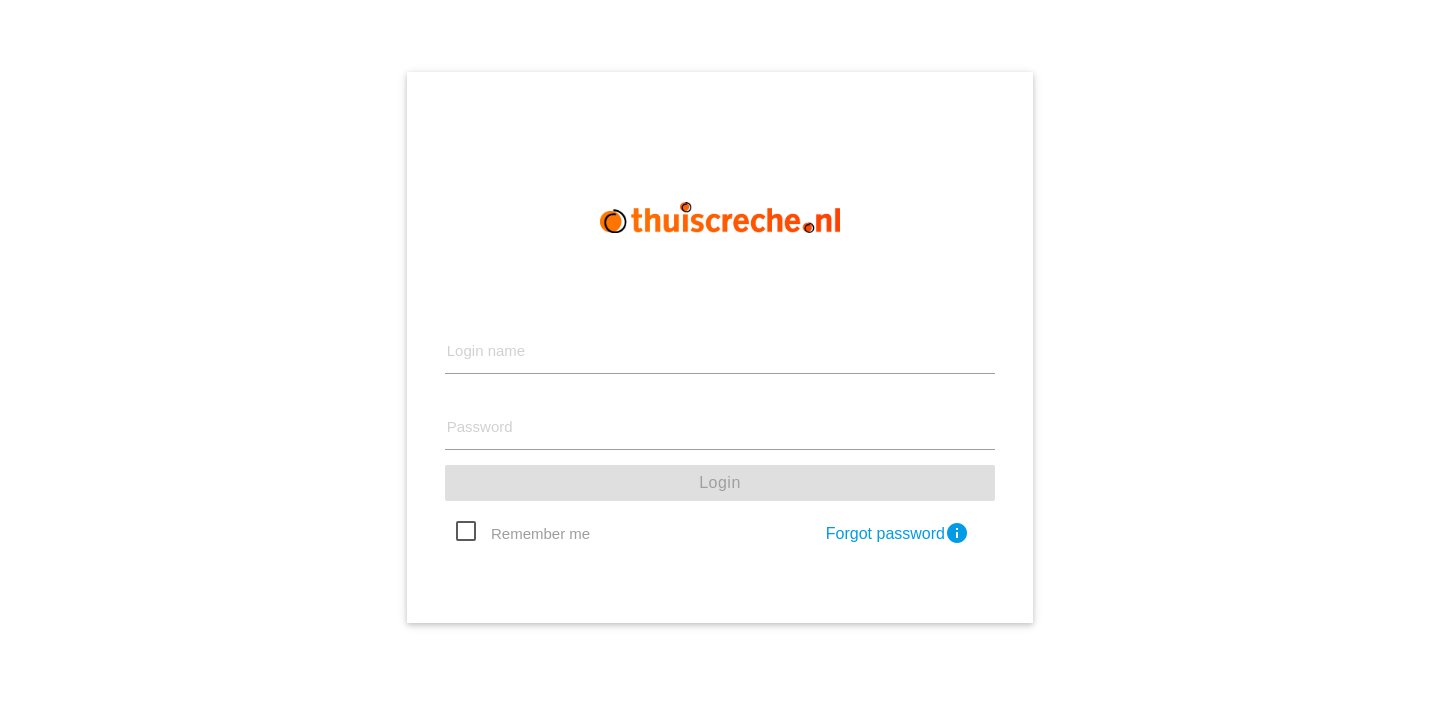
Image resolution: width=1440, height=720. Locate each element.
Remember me (540, 533)
